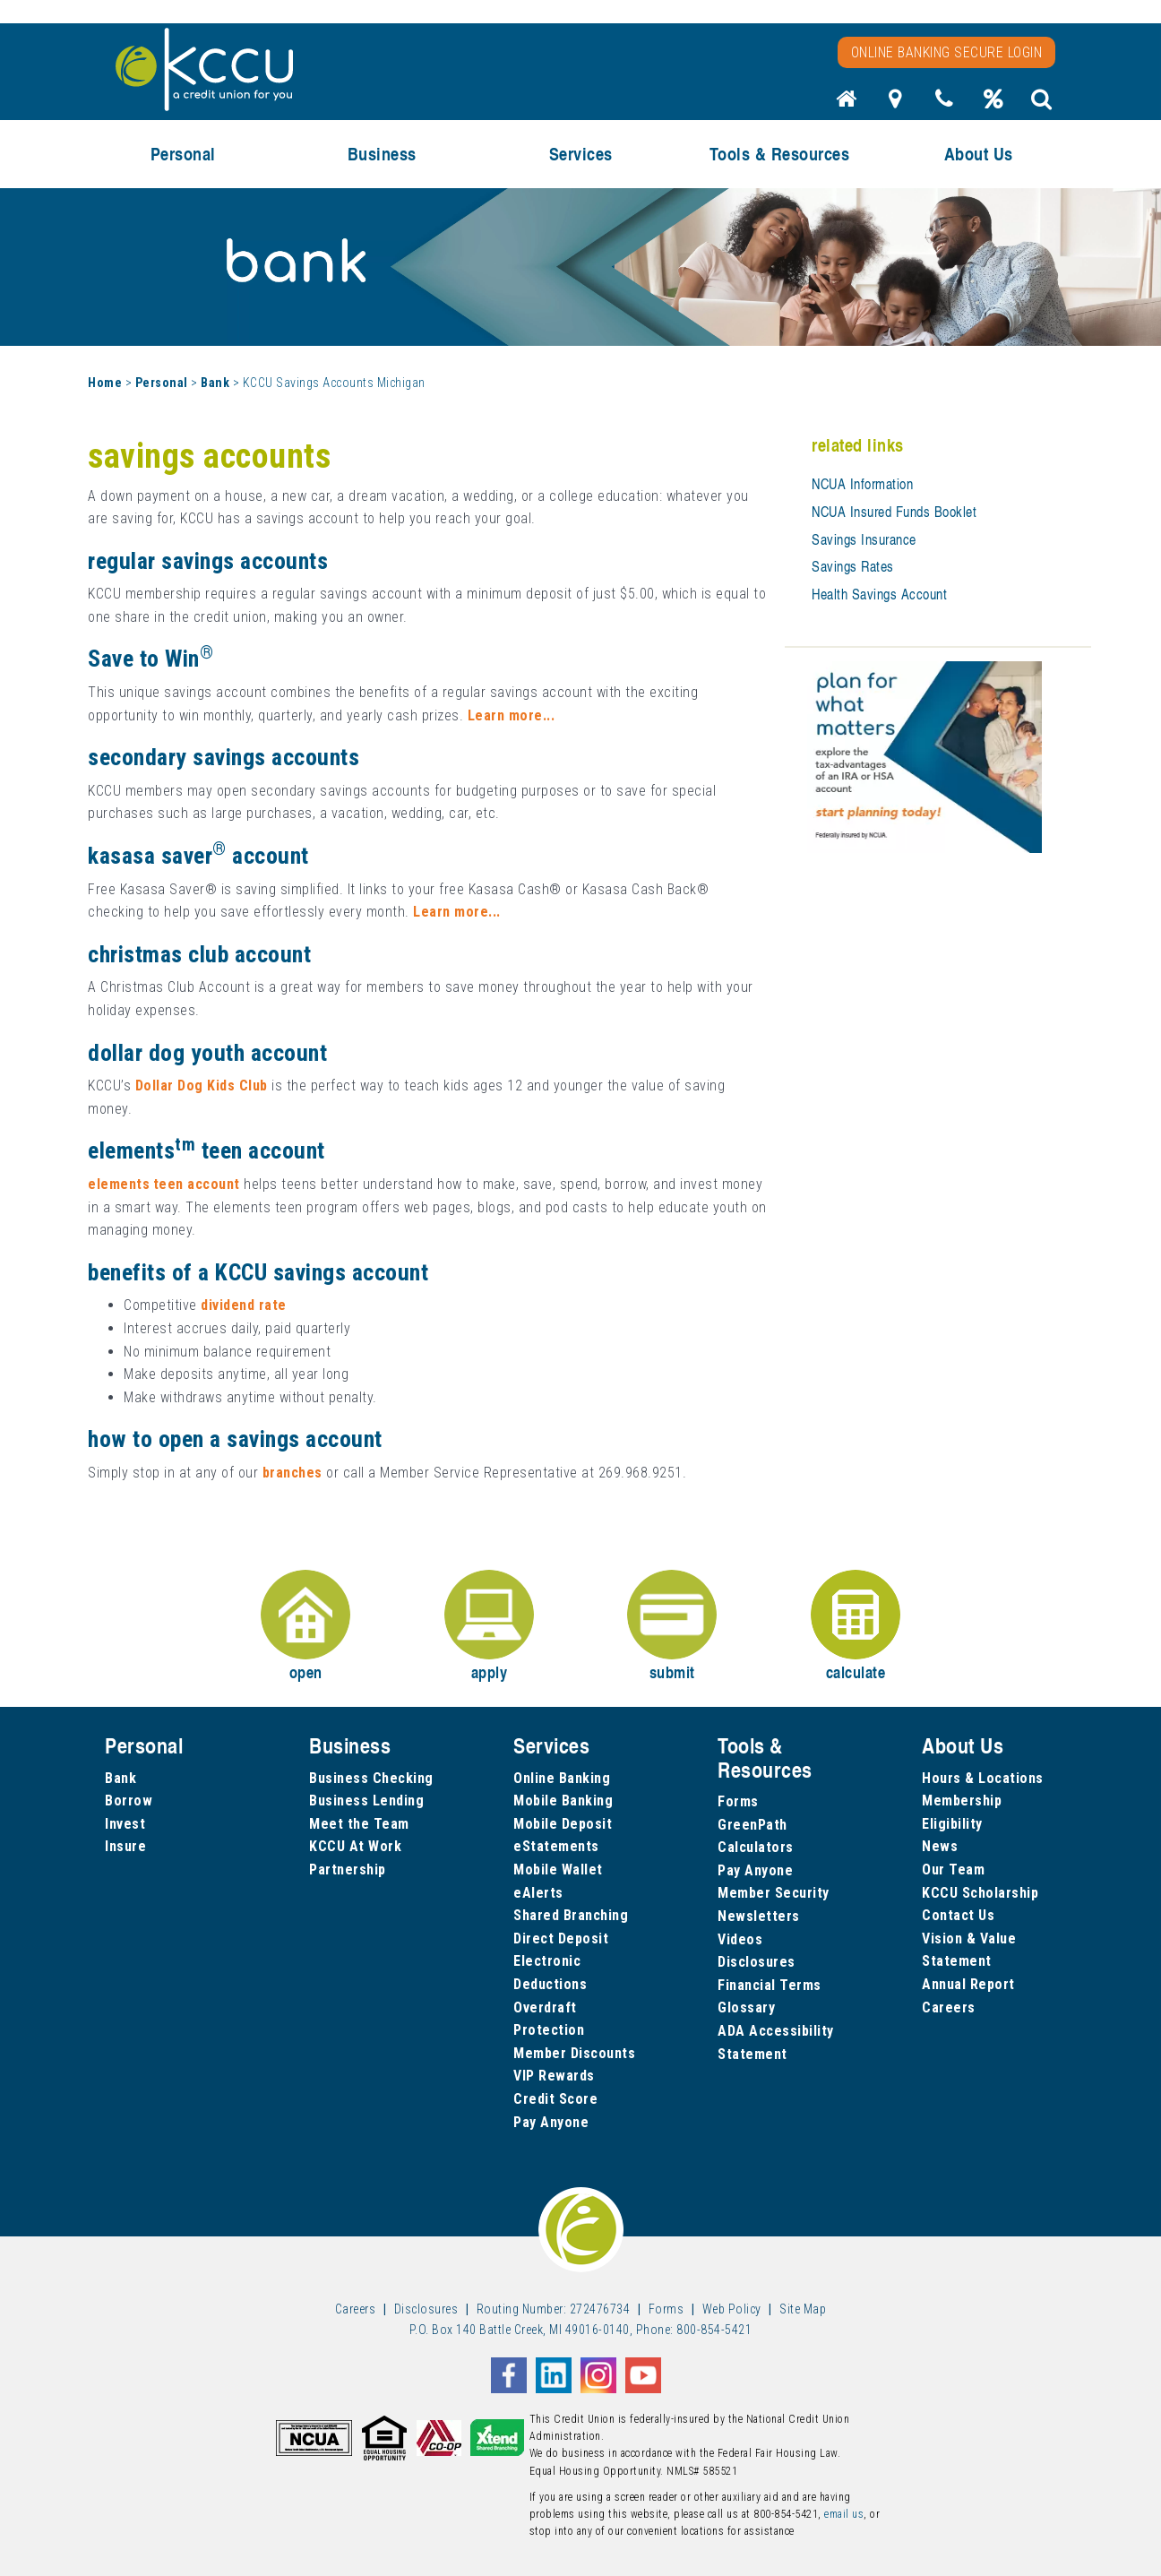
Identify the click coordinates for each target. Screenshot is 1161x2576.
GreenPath (752, 1824)
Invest (125, 1823)
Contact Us (958, 1915)
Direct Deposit (560, 1938)
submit (672, 1627)
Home (105, 382)
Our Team (953, 1869)
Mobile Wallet (558, 1869)
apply (489, 1627)
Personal (183, 154)
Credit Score (555, 2098)
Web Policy (731, 2309)
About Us (978, 154)
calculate (855, 1627)
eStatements (556, 1846)
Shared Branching (570, 1915)
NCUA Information (862, 484)
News (940, 1846)
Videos (740, 1939)
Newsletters (759, 1916)
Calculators (756, 1847)
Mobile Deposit (562, 1823)
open (305, 1627)
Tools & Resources (780, 154)
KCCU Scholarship (980, 1892)
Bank (215, 382)
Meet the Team (359, 1823)
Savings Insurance (864, 539)
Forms (738, 1801)
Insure (125, 1846)
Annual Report (968, 1984)
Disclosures (757, 1961)
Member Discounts (574, 2053)
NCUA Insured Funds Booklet (894, 511)
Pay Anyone (551, 2122)
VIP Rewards (554, 2075)
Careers (949, 2007)
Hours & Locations (983, 1778)
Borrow (128, 1800)
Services (581, 154)
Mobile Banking (563, 1800)
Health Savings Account (879, 594)
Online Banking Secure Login (947, 52)
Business (382, 154)
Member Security (774, 1892)
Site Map (802, 2309)
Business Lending (366, 1800)
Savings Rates (853, 566)
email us (844, 2514)
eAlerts (538, 1892)
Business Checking (371, 1778)
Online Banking (561, 1778)
